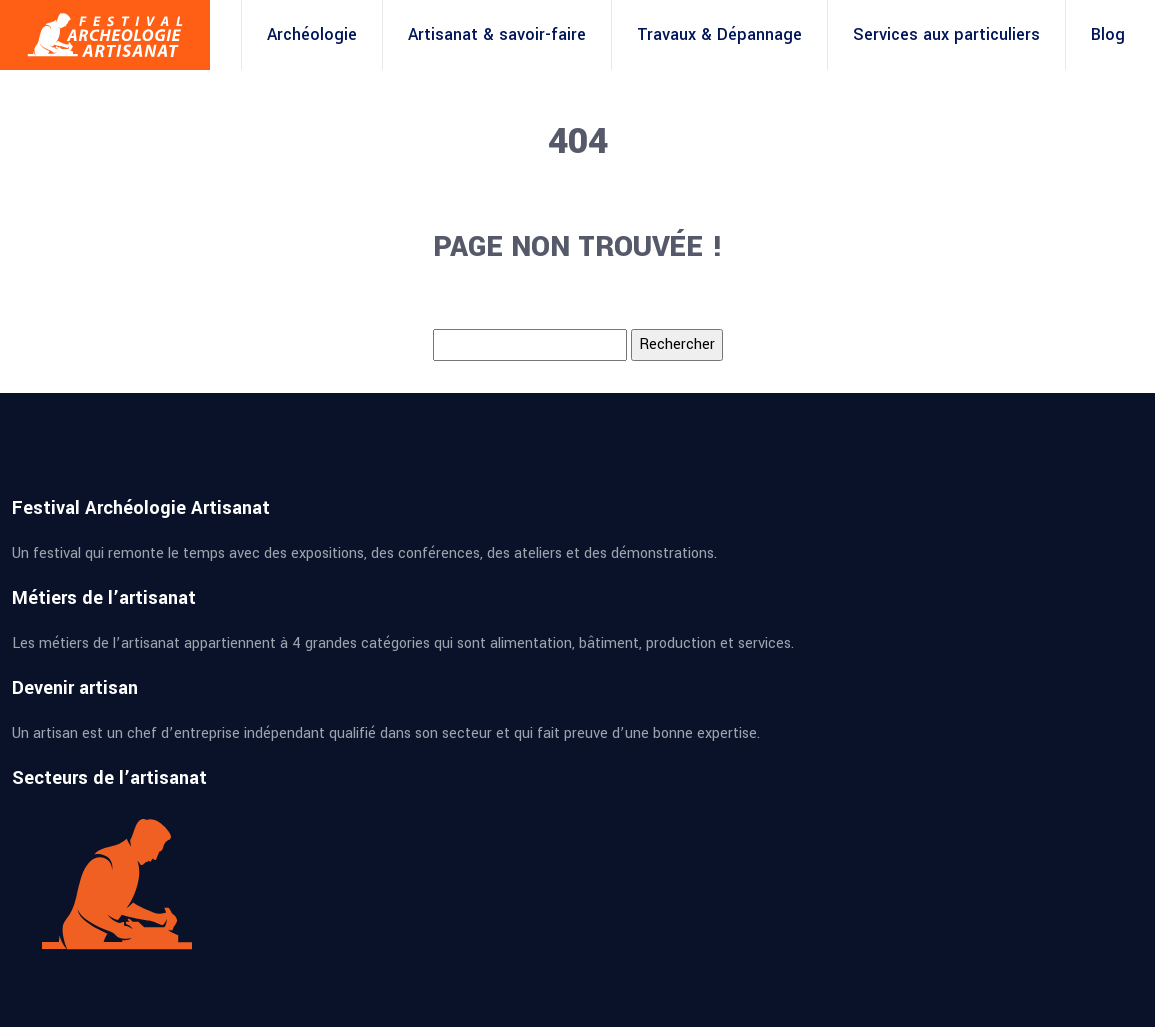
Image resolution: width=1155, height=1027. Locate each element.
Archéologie (312, 34)
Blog (1108, 34)
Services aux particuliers (946, 34)
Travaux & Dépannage (719, 34)
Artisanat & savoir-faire (497, 34)
